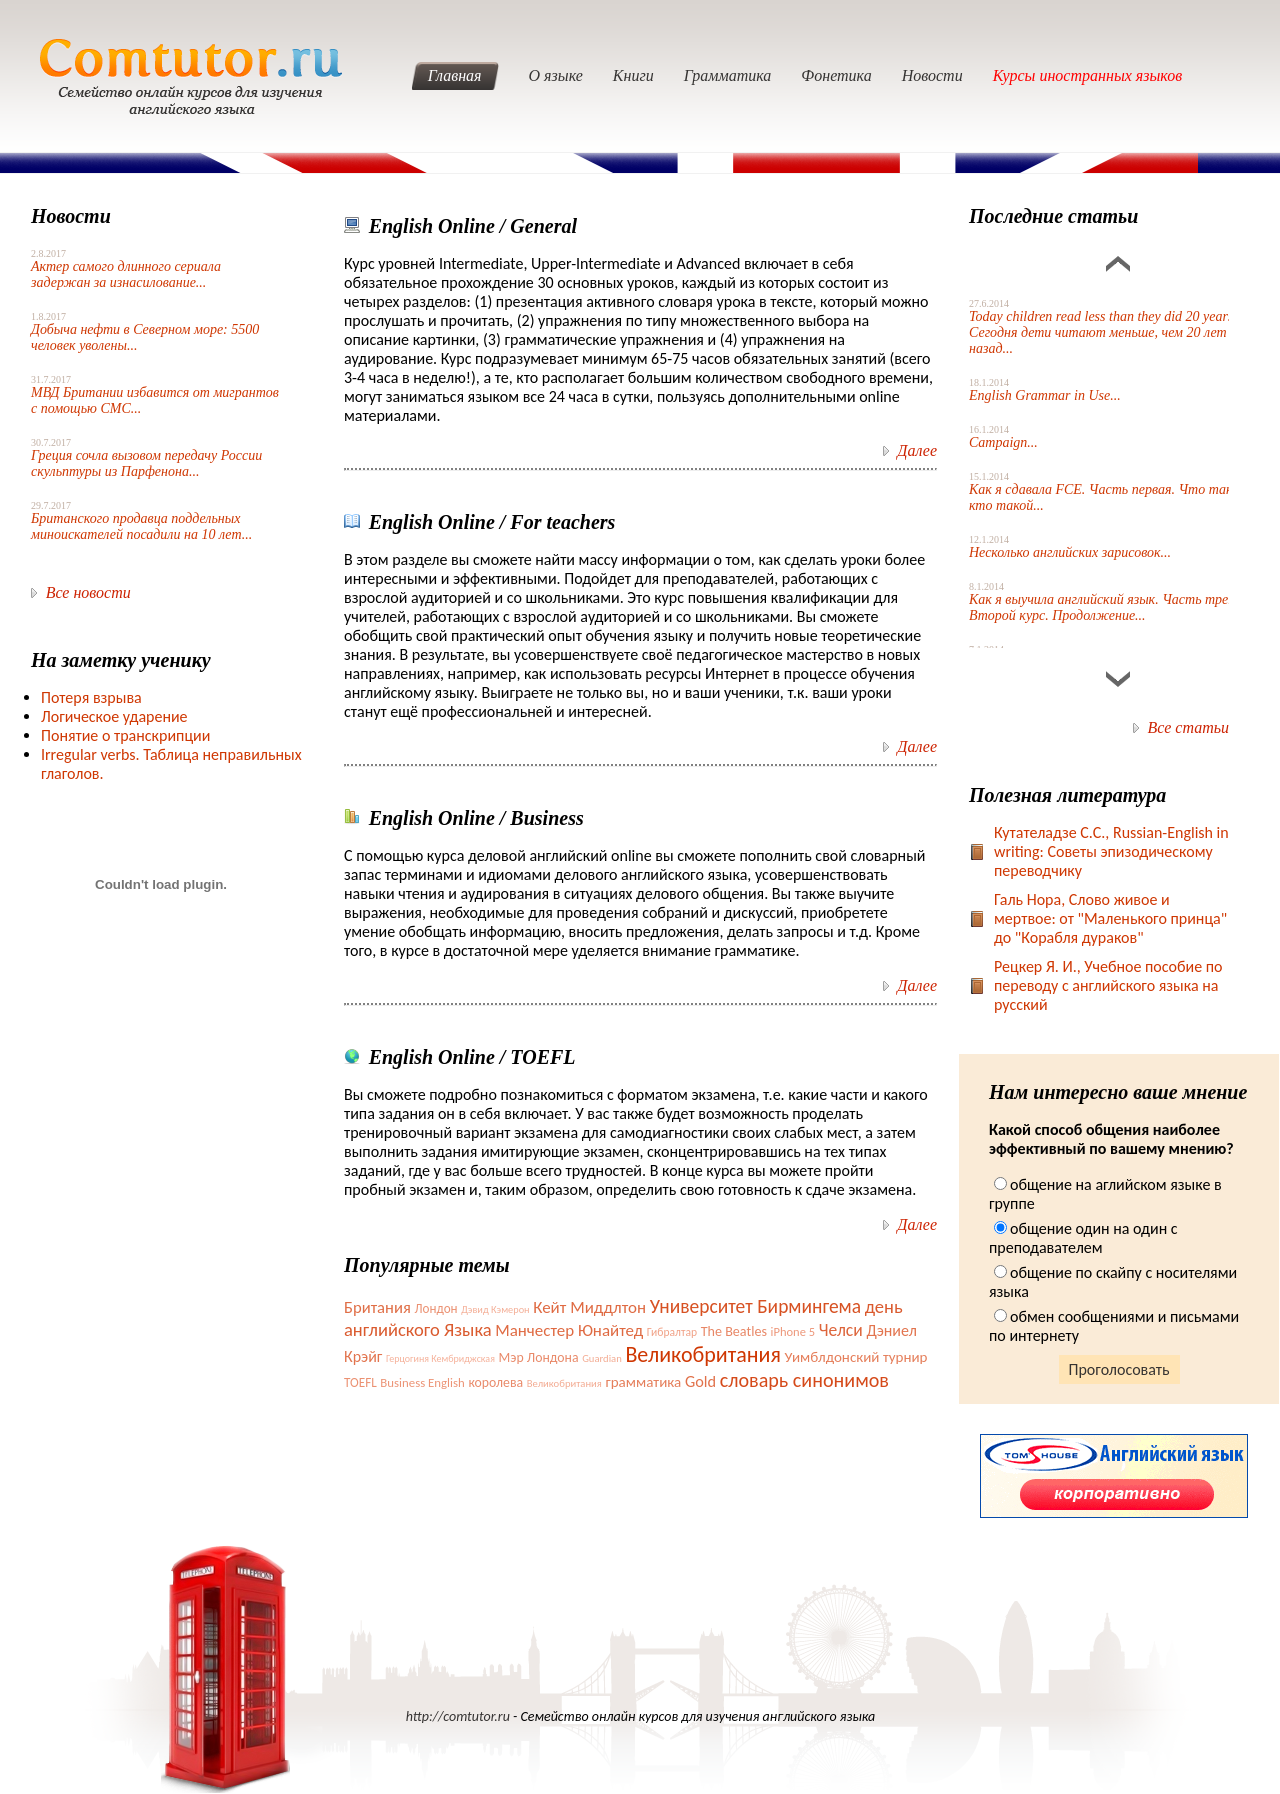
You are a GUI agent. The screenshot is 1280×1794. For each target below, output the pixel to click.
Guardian (602, 1358)
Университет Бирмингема (755, 1306)
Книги (633, 75)
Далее (917, 450)
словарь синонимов (804, 1380)
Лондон (435, 1308)
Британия (377, 1307)
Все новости (88, 592)
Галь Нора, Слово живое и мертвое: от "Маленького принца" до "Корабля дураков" (1110, 918)
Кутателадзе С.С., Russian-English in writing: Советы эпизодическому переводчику (1111, 851)
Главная (455, 75)
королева (495, 1382)
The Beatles (734, 1331)
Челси (841, 1330)
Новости (932, 75)
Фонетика (836, 75)
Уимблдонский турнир (856, 1357)
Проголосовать (1119, 1369)
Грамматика (728, 75)
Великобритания (702, 1354)
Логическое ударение (114, 716)
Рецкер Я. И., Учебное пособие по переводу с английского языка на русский (1108, 985)
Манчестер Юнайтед (569, 1330)
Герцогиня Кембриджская (440, 1358)
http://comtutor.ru (458, 1716)
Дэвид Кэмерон (495, 1309)
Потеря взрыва (91, 697)
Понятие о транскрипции (125, 735)
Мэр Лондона (539, 1357)
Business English (422, 1382)
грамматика (644, 1382)
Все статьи (1188, 727)
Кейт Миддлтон (589, 1307)
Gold (700, 1381)
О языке (556, 75)
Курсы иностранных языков (1088, 75)
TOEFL (360, 1382)
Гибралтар (672, 1332)
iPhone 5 (793, 1331)
